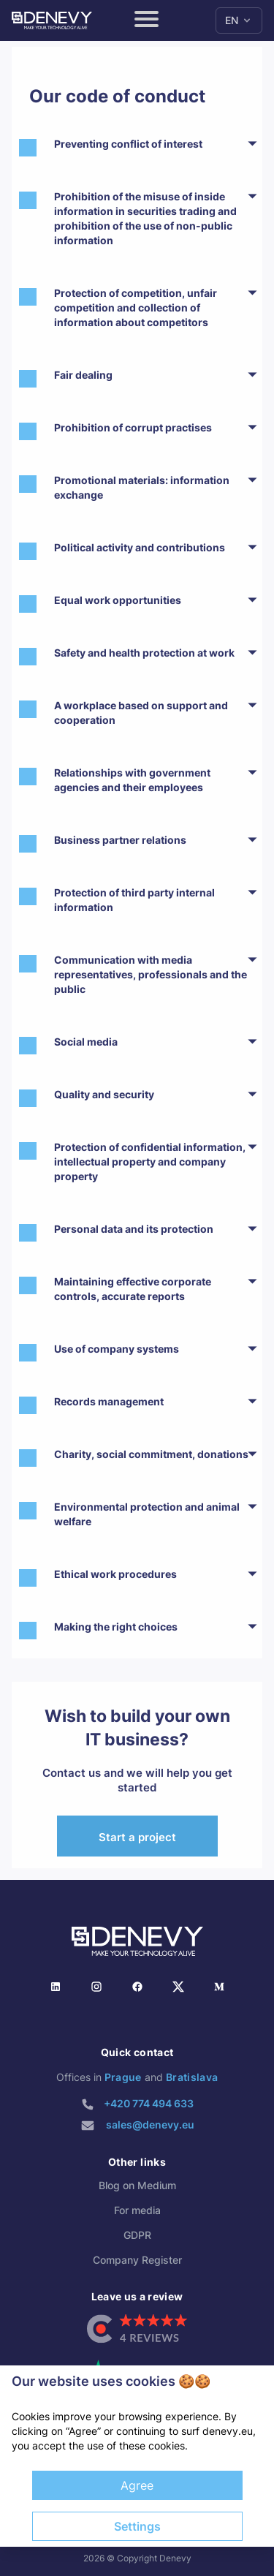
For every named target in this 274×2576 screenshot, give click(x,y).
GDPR (137, 2235)
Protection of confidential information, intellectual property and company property (150, 1161)
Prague (123, 2077)
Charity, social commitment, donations (151, 1454)
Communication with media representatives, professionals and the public (150, 974)
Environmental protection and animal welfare (147, 1513)
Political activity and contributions (139, 547)
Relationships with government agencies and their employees (132, 779)
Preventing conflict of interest (128, 143)
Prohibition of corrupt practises (133, 427)
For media (137, 2210)
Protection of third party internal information (134, 899)
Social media (86, 1041)
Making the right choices (116, 1626)
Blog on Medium (137, 2185)
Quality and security (104, 1094)
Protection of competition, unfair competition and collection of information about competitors (135, 307)
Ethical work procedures (115, 1574)
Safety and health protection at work (144, 652)
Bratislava (192, 2077)
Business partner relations (120, 840)
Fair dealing (83, 375)
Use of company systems (116, 1348)
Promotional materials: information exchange (141, 487)
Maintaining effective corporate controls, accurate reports (132, 1288)
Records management (109, 1401)
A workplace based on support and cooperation (141, 712)
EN (239, 20)
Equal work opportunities (117, 600)
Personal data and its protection (133, 1229)
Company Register (137, 2260)
